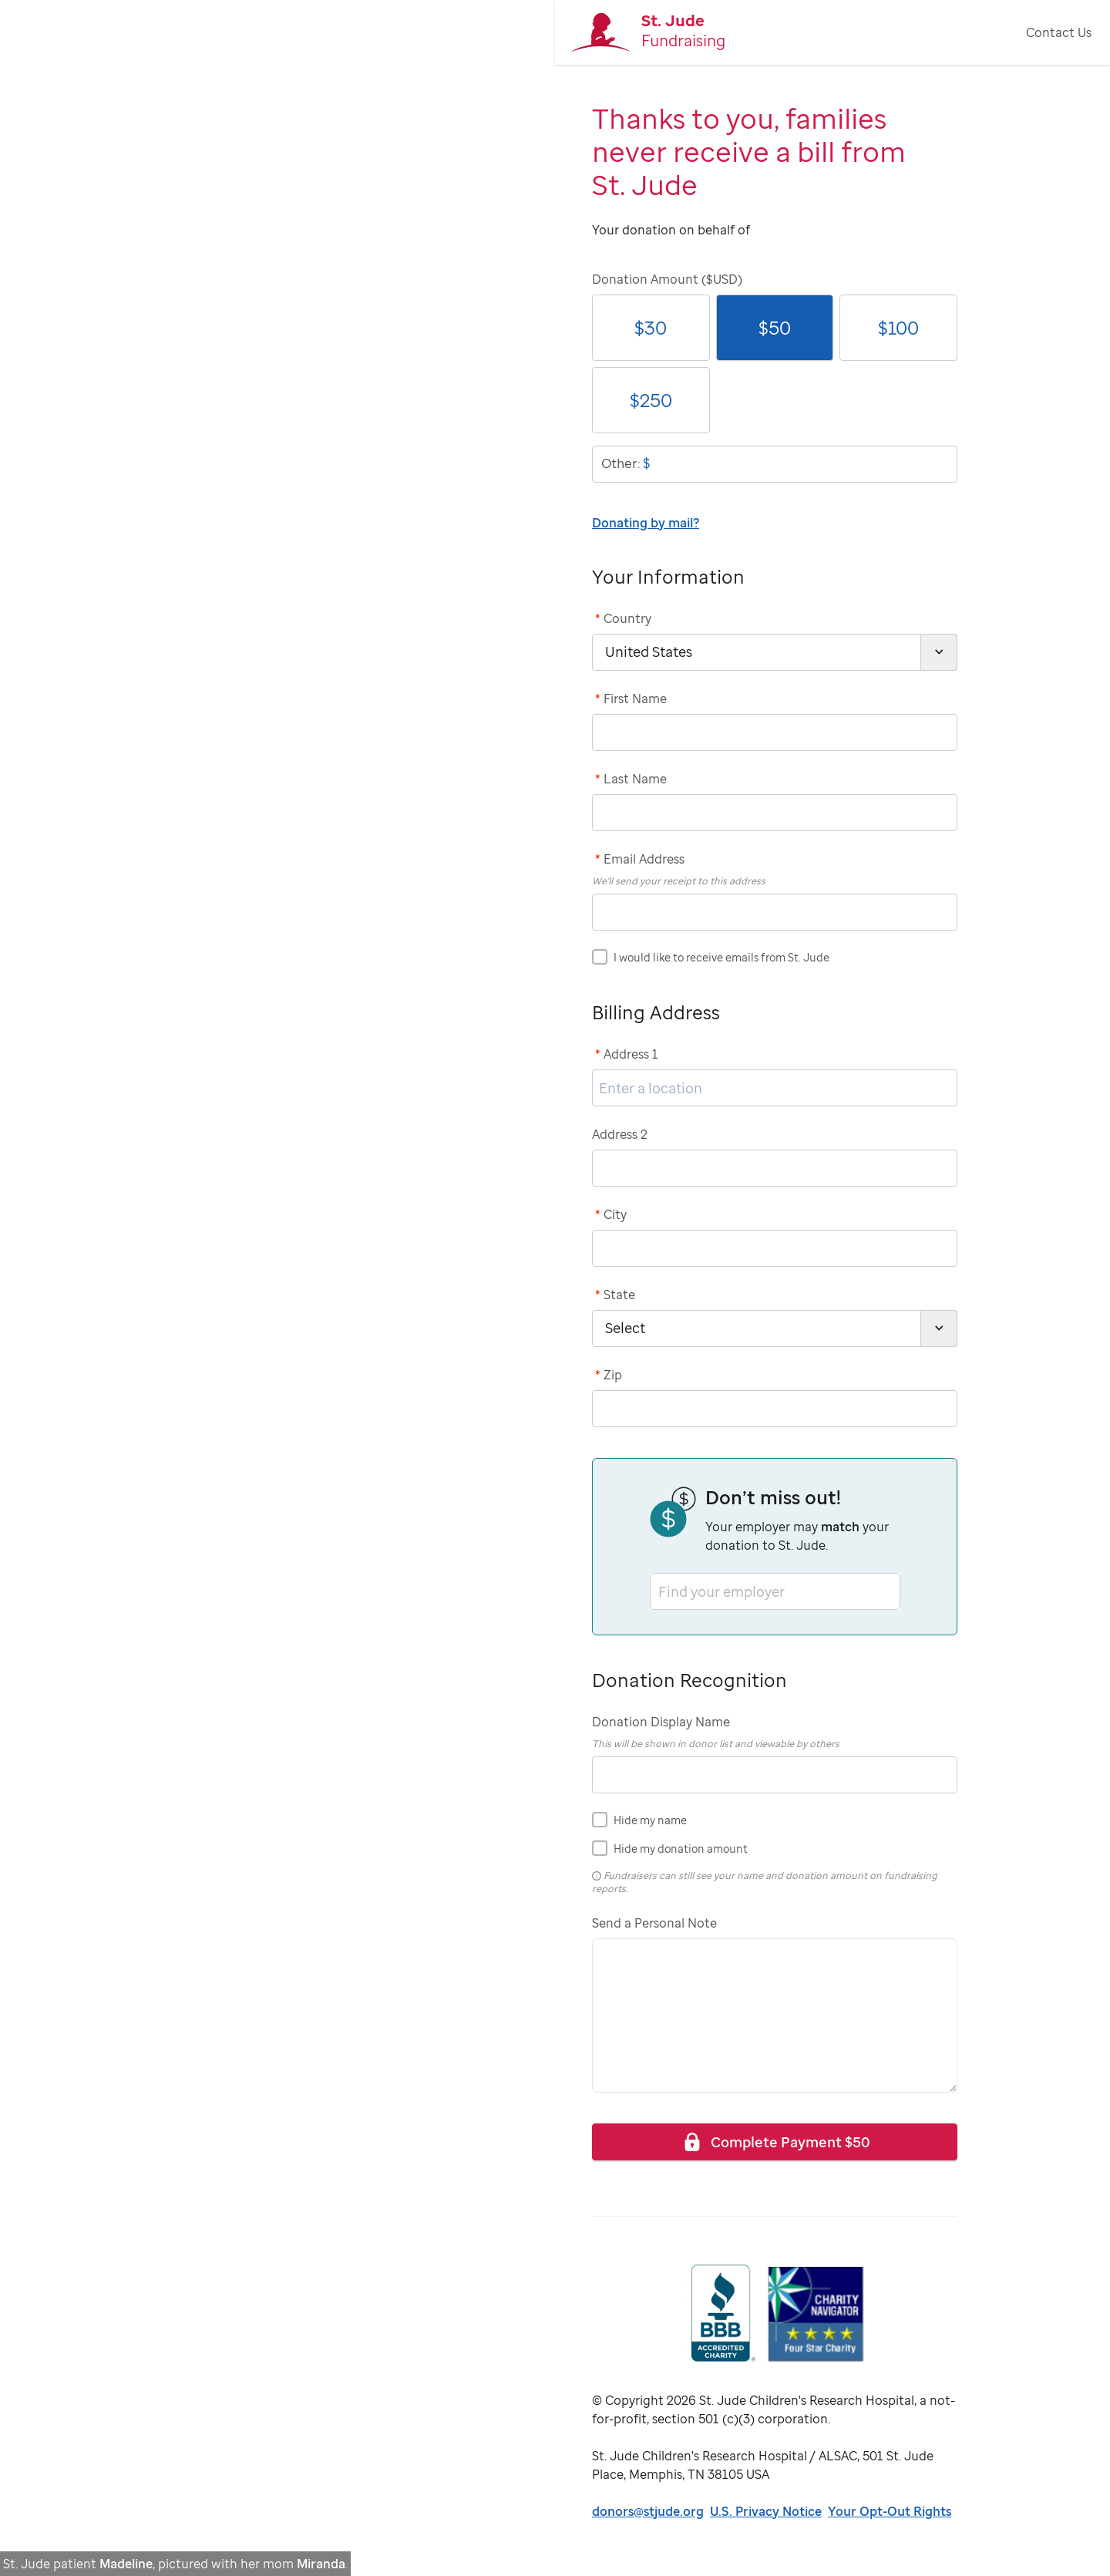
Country (623, 618)
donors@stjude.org (648, 2511)
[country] (774, 652)
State (615, 1294)
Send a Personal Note (654, 1922)
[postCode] (774, 1408)
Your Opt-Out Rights (889, 2511)
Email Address (639, 859)
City (611, 1214)
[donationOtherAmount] (774, 464)
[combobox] (659, 1591)
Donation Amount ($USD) (667, 279)
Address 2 (620, 1134)
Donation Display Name (661, 1721)
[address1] (774, 1087)
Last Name (631, 778)
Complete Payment (775, 2141)
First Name (631, 698)
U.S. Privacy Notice (766, 2511)
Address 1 (626, 1054)
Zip (608, 1374)
